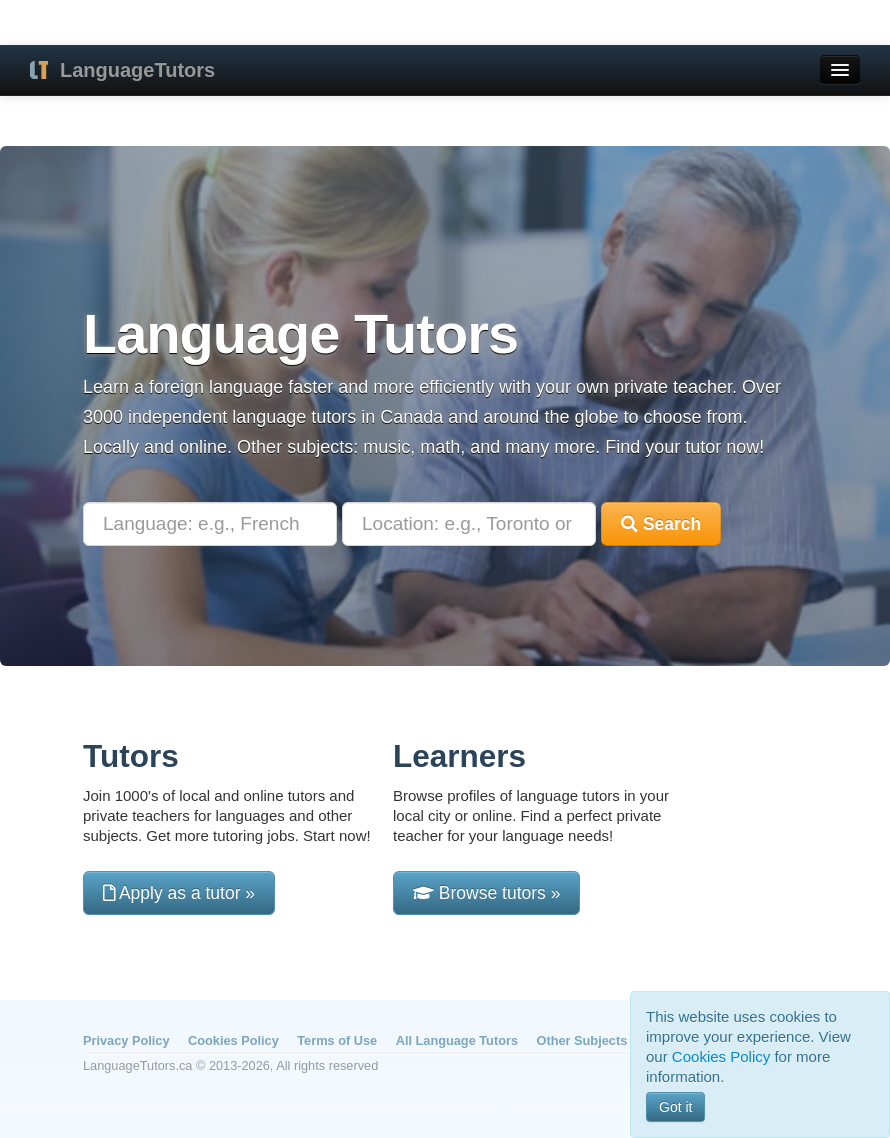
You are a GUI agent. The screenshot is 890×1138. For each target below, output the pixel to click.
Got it (675, 1107)
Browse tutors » (486, 893)
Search (661, 524)
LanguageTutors (137, 70)
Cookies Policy (233, 1040)
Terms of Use (337, 1040)
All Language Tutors (457, 1040)
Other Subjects (582, 1040)
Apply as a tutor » (179, 893)
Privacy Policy (126, 1040)
